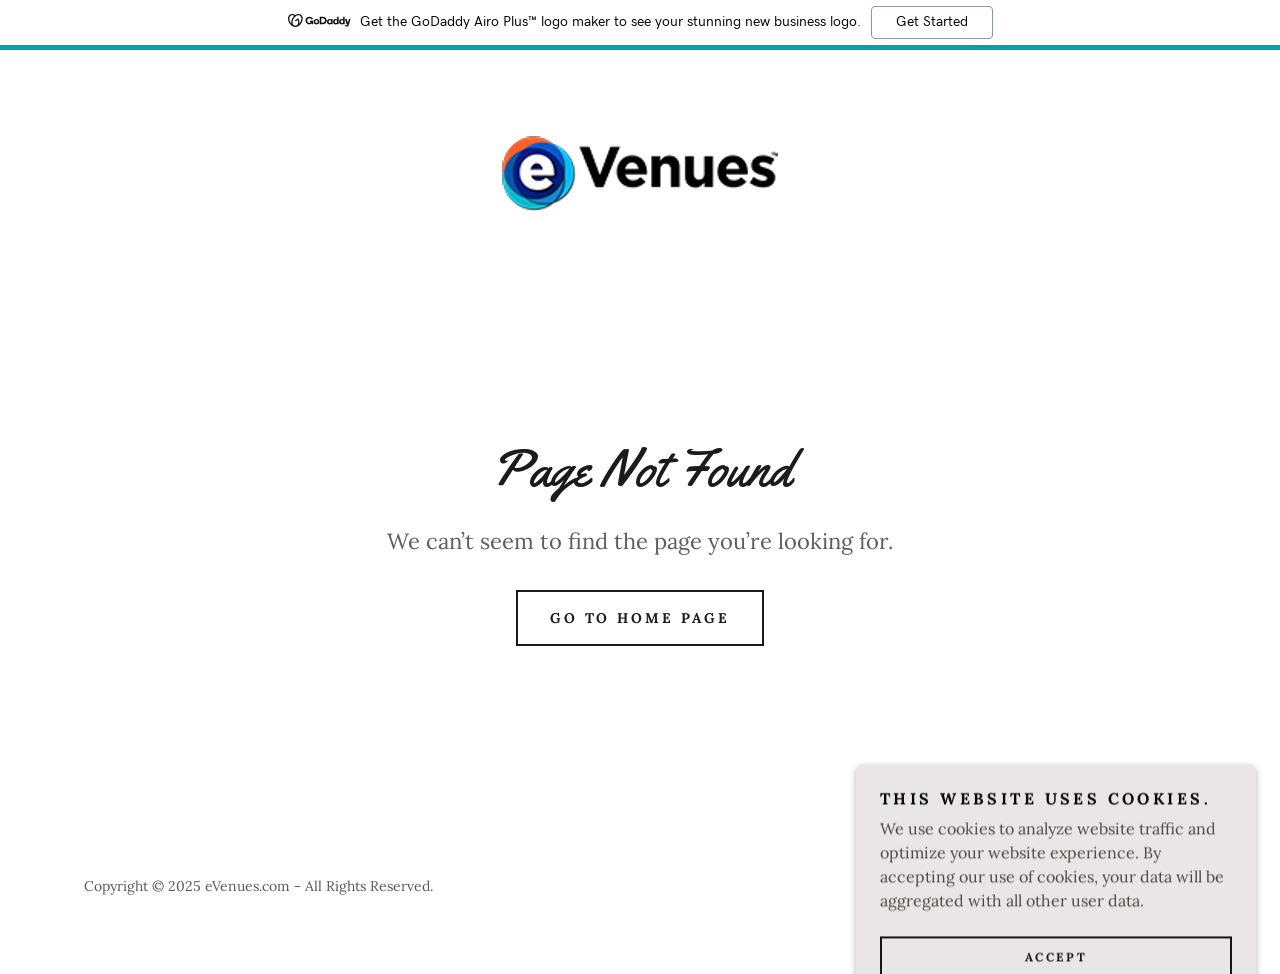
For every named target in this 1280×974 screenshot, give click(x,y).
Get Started (932, 22)
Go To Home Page (640, 618)
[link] (640, 172)
